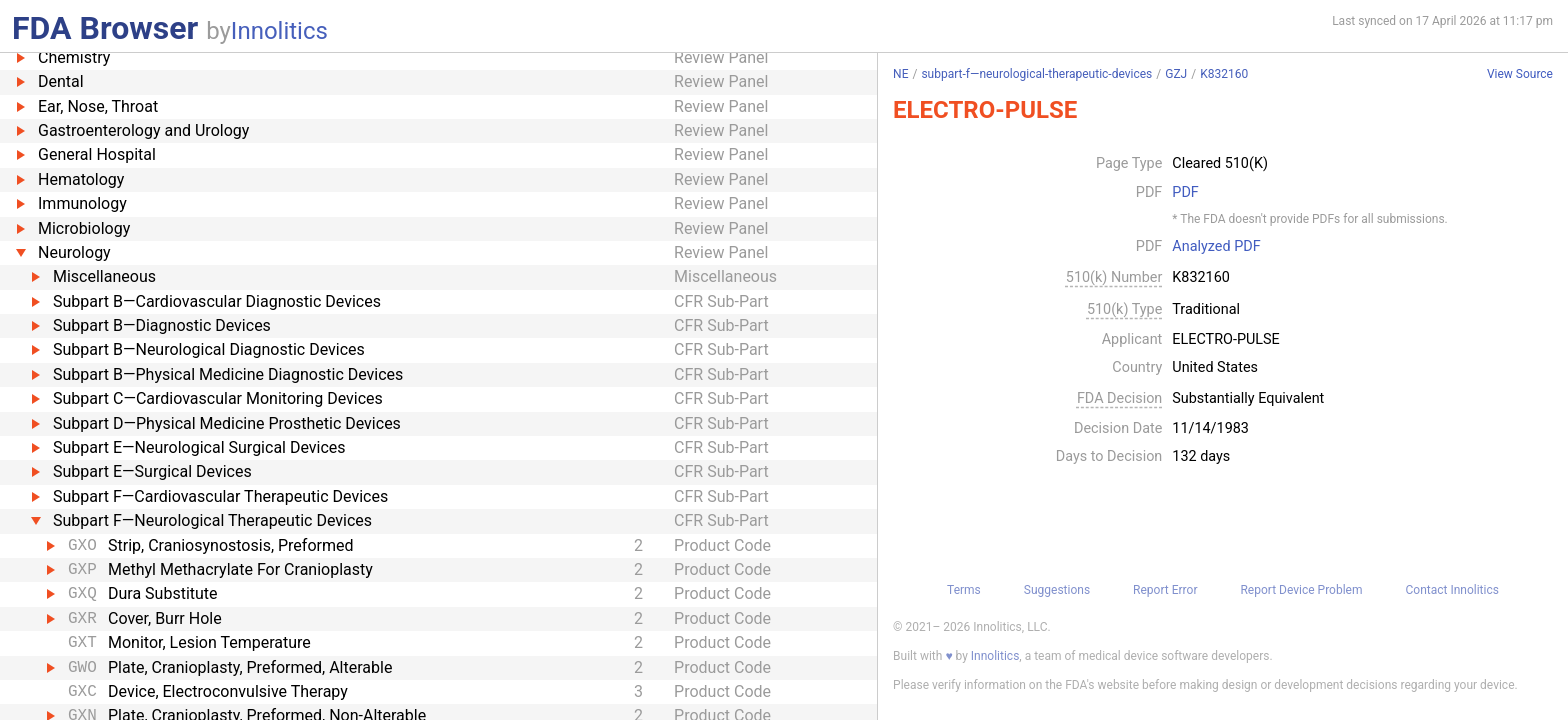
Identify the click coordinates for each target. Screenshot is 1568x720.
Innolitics (279, 31)
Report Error (1165, 590)
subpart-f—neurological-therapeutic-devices (1036, 74)
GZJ (1176, 74)
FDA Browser (105, 28)
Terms (964, 590)
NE (900, 74)
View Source (1520, 74)
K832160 (1224, 74)
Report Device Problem (1301, 590)
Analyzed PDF (1216, 247)
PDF (1185, 193)
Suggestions (1057, 590)
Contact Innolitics (1451, 590)
